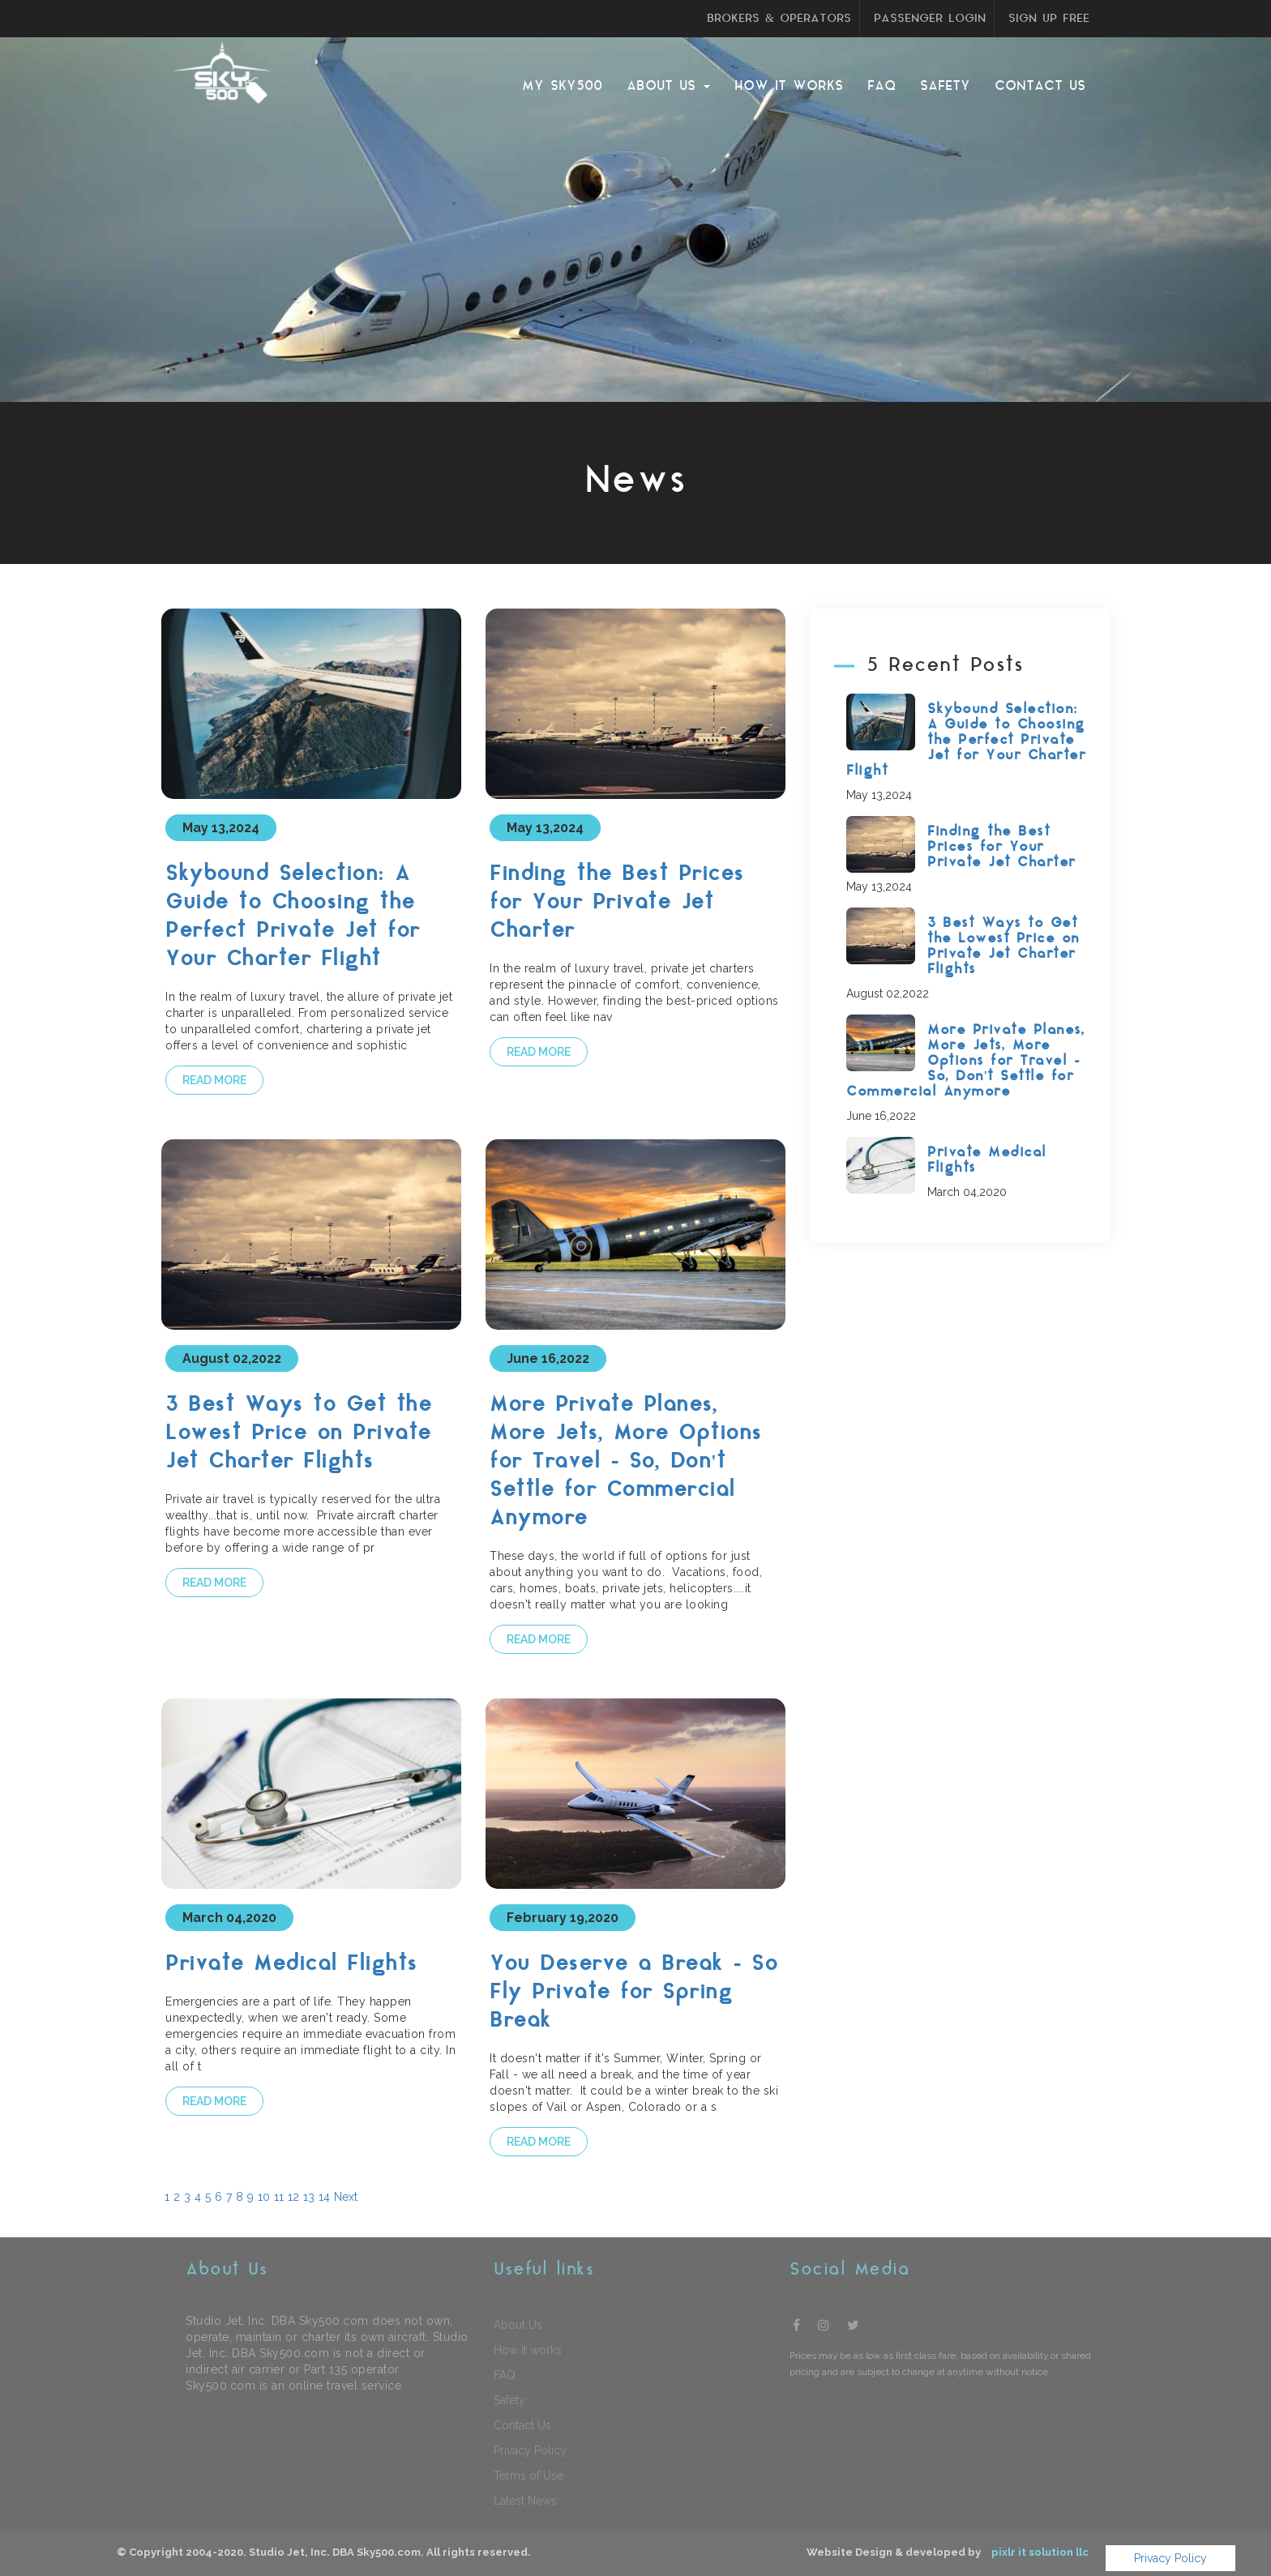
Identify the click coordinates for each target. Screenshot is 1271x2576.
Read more (214, 1080)
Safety (945, 86)
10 (264, 2196)
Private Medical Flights (291, 1964)
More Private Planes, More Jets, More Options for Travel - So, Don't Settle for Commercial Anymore (626, 1462)
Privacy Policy (1170, 2558)
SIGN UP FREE (1048, 18)
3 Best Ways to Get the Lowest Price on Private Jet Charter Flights (298, 1434)
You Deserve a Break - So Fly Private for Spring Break (633, 1993)
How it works (788, 86)
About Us (668, 86)
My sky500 (562, 86)
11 (279, 2196)
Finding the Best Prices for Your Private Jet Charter (617, 903)
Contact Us (1040, 86)
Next (345, 2196)
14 (324, 2196)
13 (309, 2196)
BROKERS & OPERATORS (779, 18)
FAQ (881, 86)
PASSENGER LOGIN (930, 18)
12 (293, 2196)
